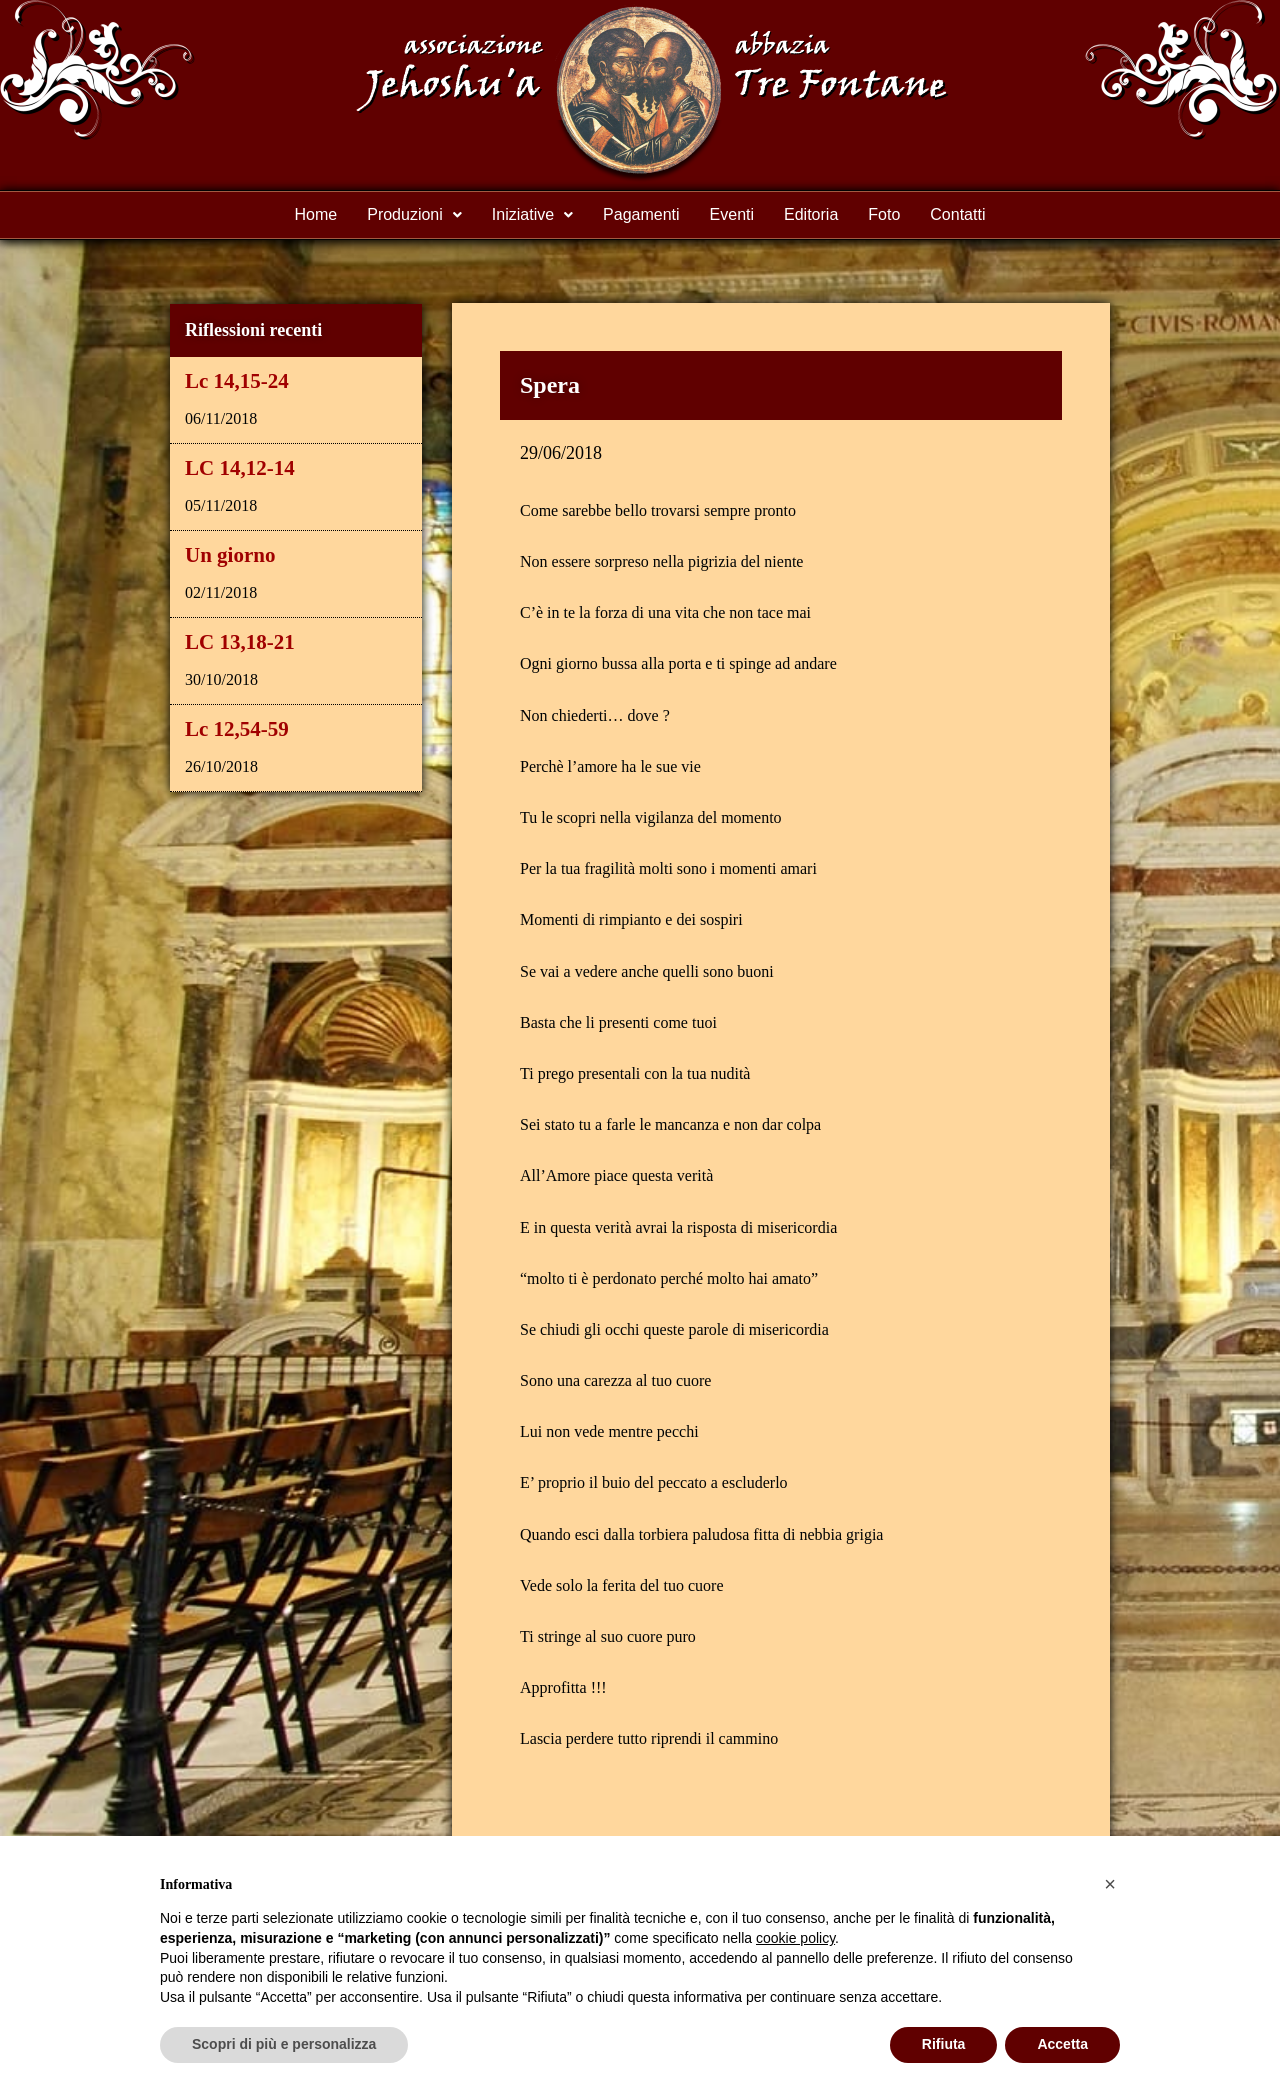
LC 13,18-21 (240, 642)
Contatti (957, 214)
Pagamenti (641, 214)
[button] (414, 215)
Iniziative (532, 214)
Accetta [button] (1062, 2044)
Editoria (811, 214)
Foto (884, 214)
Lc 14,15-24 (237, 381)
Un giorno (230, 555)
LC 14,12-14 (240, 468)
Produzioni (414, 214)
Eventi (732, 214)
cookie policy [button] (795, 1938)
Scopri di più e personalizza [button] (284, 2044)
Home (316, 214)
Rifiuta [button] (944, 2044)
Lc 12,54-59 (237, 729)
